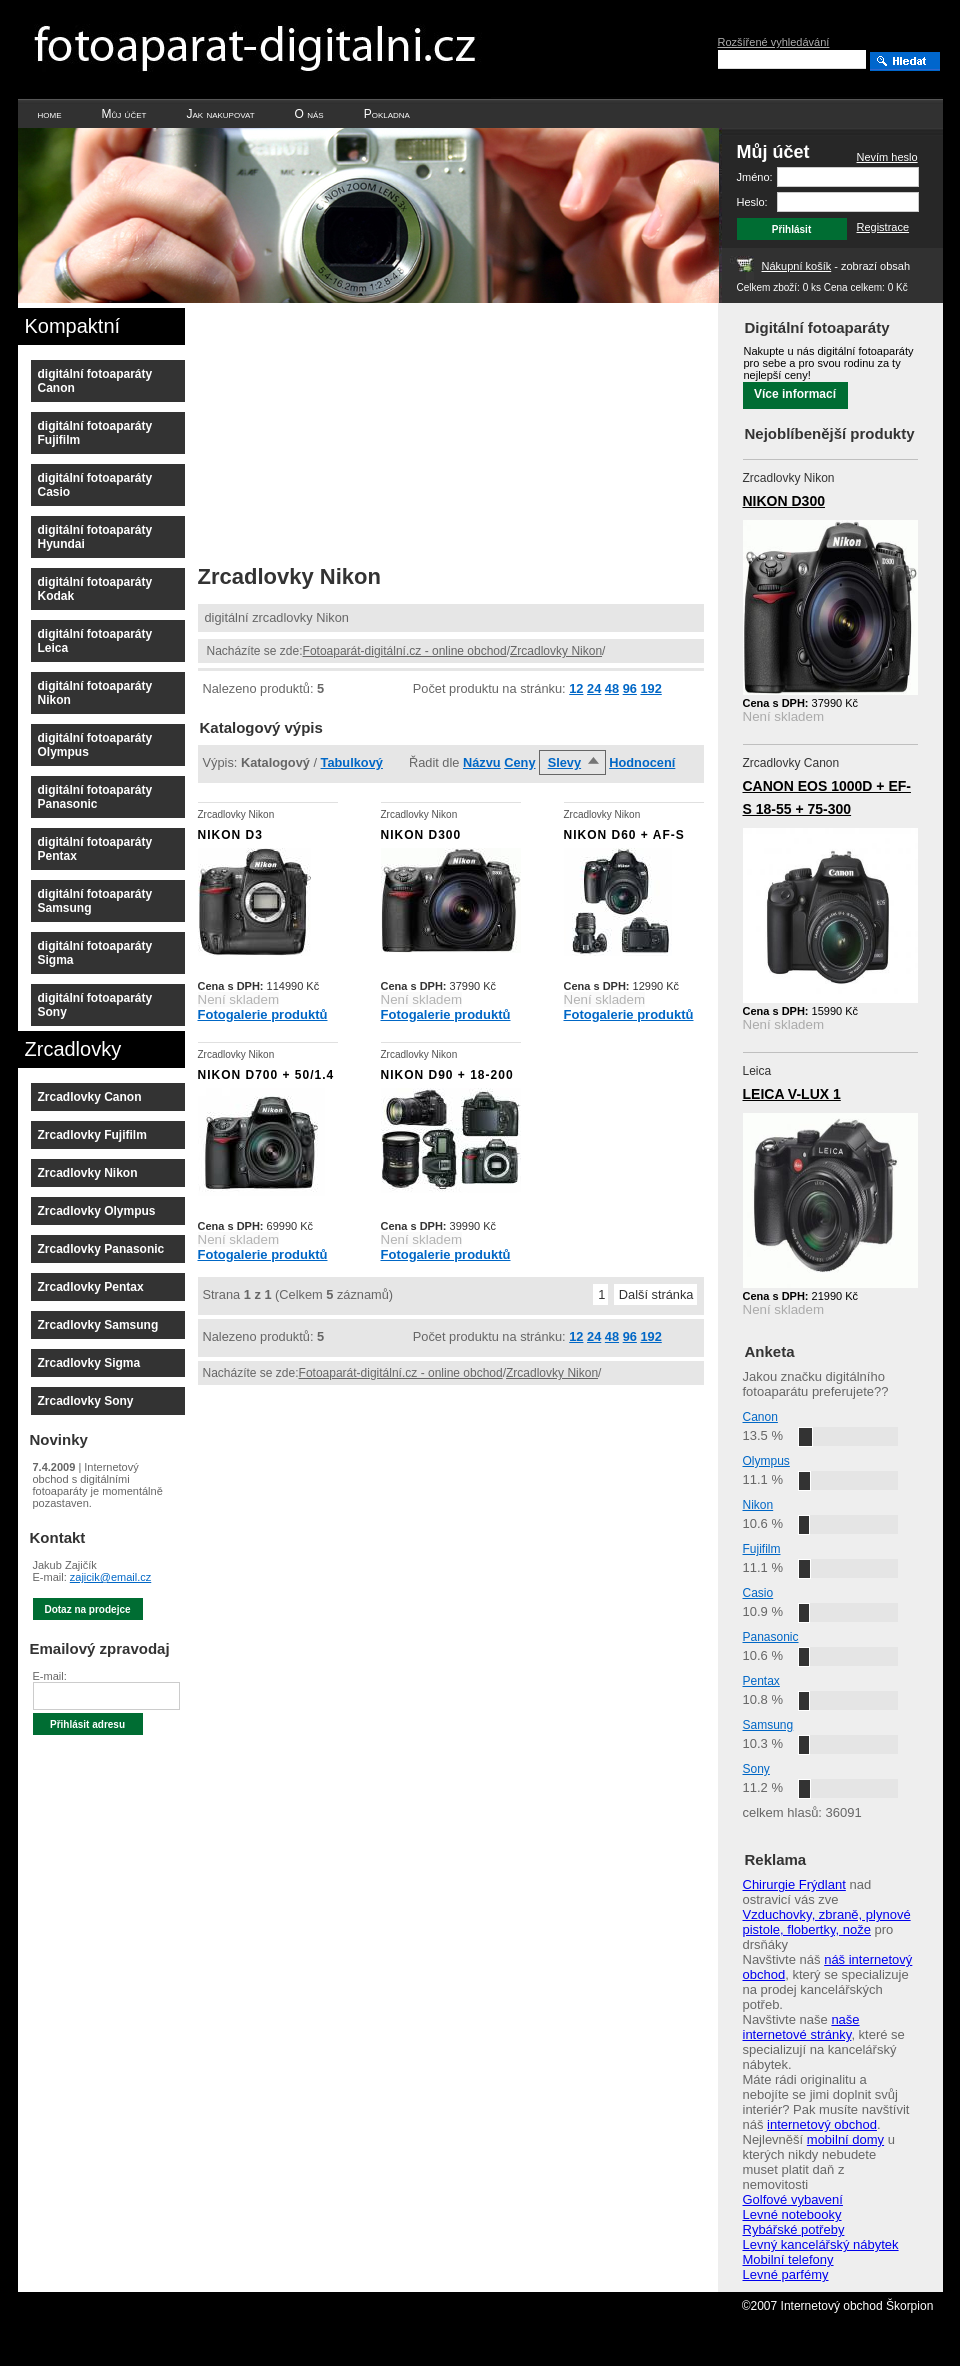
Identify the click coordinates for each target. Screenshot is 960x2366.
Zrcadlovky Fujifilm (92, 1135)
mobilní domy (845, 2139)
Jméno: (755, 177)
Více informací (795, 394)
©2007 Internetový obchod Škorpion (838, 2306)
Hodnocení (642, 762)
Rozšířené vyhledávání (774, 42)
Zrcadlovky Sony (86, 1401)
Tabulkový (352, 762)
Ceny (519, 762)
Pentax (761, 1681)
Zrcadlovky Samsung (98, 1325)
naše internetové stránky (801, 2027)
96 (630, 688)
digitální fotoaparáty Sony (95, 1005)
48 (612, 688)
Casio (758, 1593)
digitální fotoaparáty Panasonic (95, 797)
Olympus (766, 1461)
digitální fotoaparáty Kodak (95, 589)
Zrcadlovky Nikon (556, 651)
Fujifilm (762, 1549)
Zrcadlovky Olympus (97, 1211)
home (50, 114)
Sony (756, 1769)
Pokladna (387, 114)
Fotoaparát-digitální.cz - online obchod (405, 651)
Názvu (482, 762)
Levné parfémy (786, 2274)
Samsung (768, 1725)
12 (576, 688)
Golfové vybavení (793, 2199)
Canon (760, 1417)
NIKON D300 (784, 501)
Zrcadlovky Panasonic (101, 1249)
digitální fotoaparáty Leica (95, 641)
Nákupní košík (797, 266)
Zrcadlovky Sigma (89, 1363)
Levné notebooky (792, 2214)
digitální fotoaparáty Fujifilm (95, 433)
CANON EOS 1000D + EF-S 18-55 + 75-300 (827, 797)
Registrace (883, 227)
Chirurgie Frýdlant (794, 1884)
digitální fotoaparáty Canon (95, 381)
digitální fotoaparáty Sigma (95, 953)
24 (594, 688)
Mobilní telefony (788, 2259)
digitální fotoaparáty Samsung (95, 901)
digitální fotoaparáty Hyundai (95, 537)
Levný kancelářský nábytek (821, 2244)
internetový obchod (822, 2124)
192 (650, 688)
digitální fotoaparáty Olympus (95, 745)
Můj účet (124, 114)
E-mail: (50, 1676)
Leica (757, 1071)
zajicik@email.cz (110, 1577)
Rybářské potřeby (794, 2229)
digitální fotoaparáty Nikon (95, 693)
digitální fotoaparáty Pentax (95, 849)
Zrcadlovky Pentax (91, 1287)
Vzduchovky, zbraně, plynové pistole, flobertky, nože (827, 1922)
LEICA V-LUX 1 (792, 1094)
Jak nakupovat (220, 114)
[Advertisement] (335, 428)
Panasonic (771, 1637)
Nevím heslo (887, 157)
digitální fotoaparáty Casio (95, 485)
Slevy (564, 762)
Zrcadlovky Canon (90, 1097)
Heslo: (752, 202)
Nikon (758, 1505)
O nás (309, 114)
